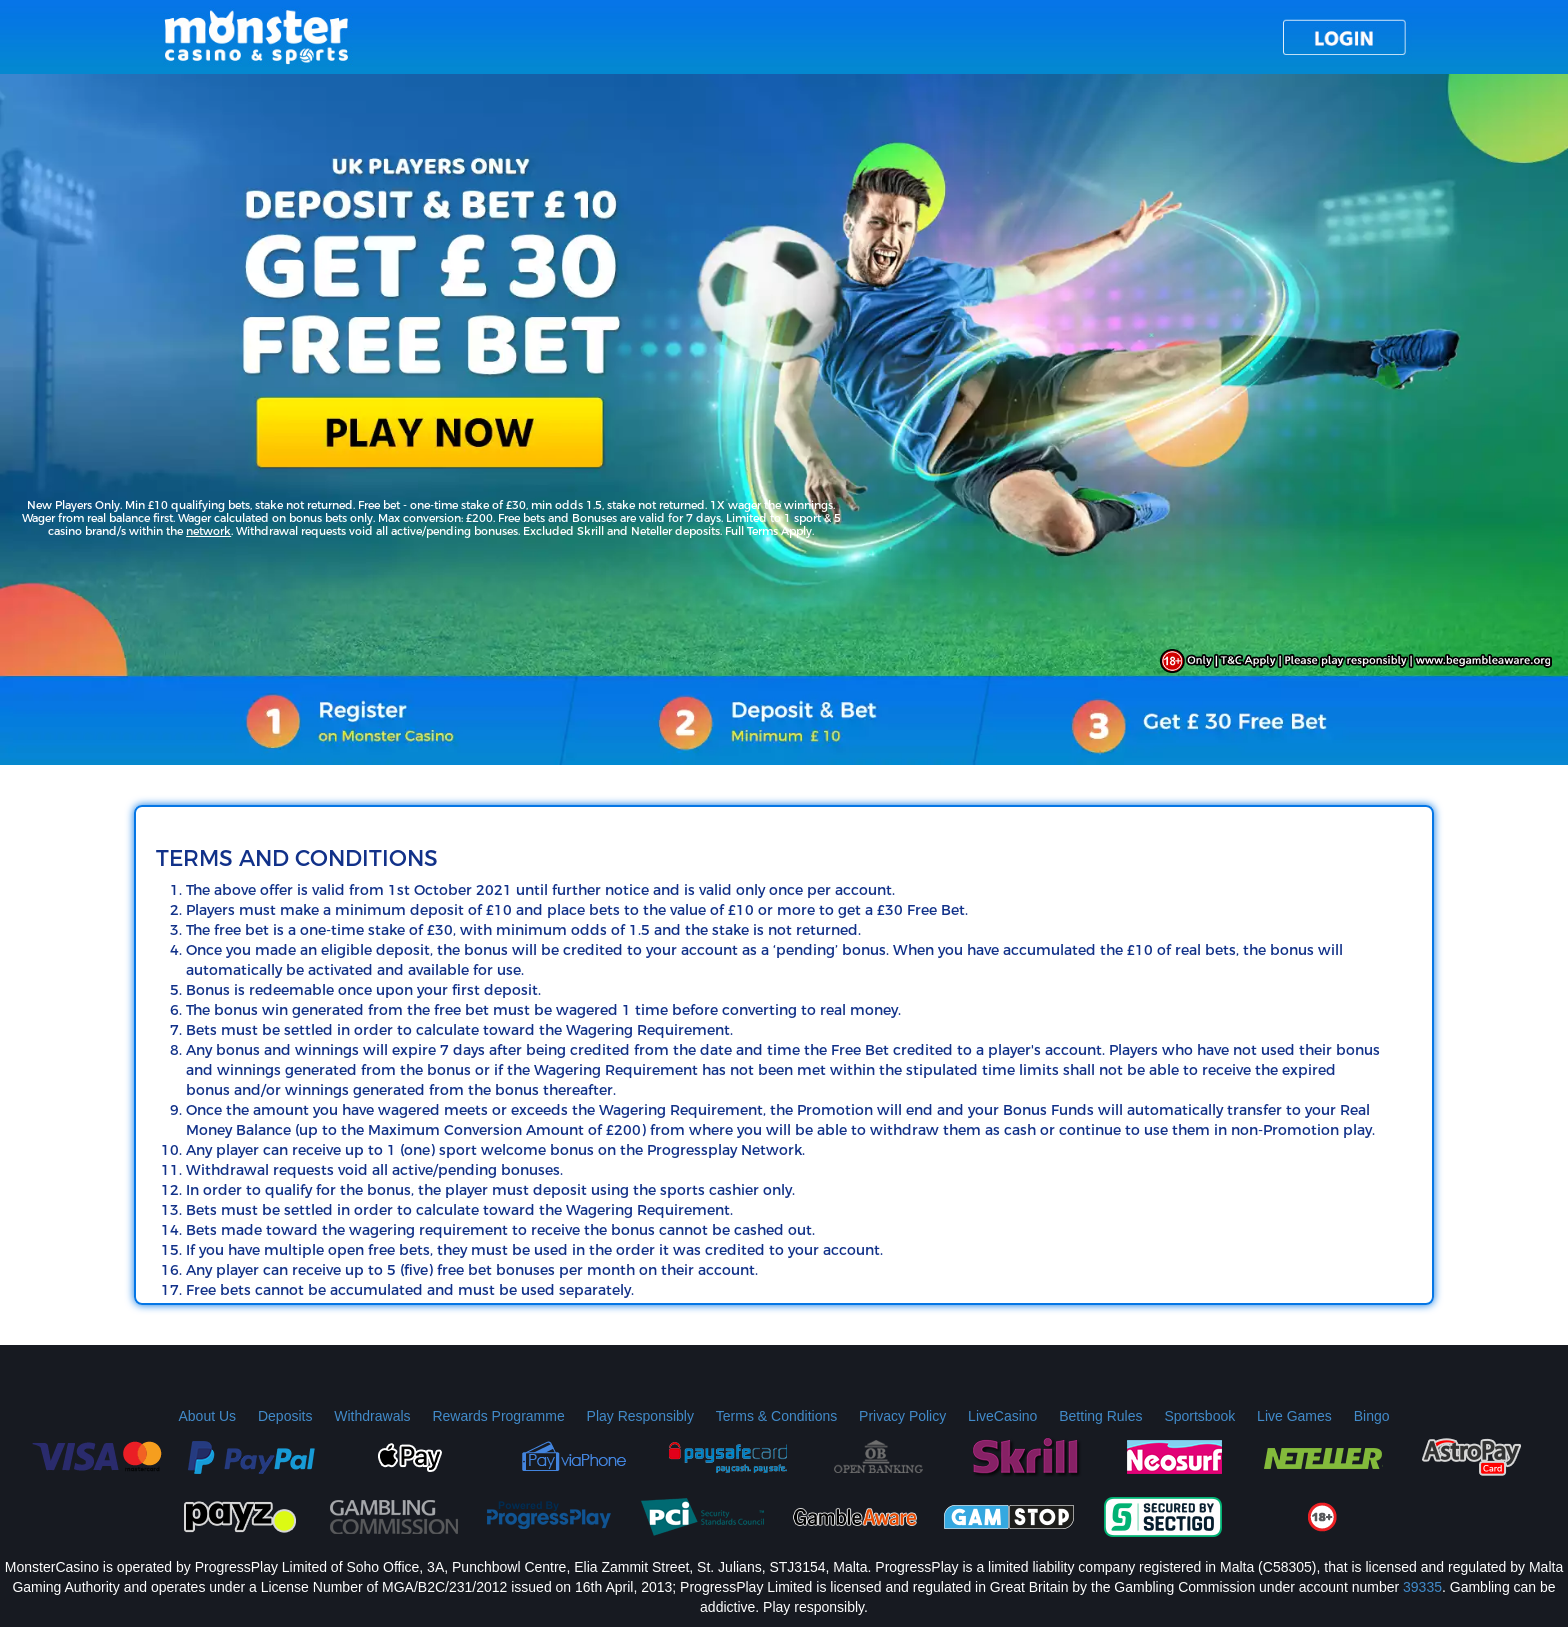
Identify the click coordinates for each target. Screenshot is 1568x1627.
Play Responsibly (640, 1416)
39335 (1422, 1587)
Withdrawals (372, 1416)
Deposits (285, 1416)
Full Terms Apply (768, 531)
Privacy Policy (902, 1416)
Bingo (1372, 1416)
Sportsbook (1199, 1416)
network (208, 531)
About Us (207, 1416)
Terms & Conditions (776, 1416)
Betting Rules (1100, 1416)
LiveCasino (1002, 1416)
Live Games (1294, 1416)
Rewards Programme (498, 1416)
